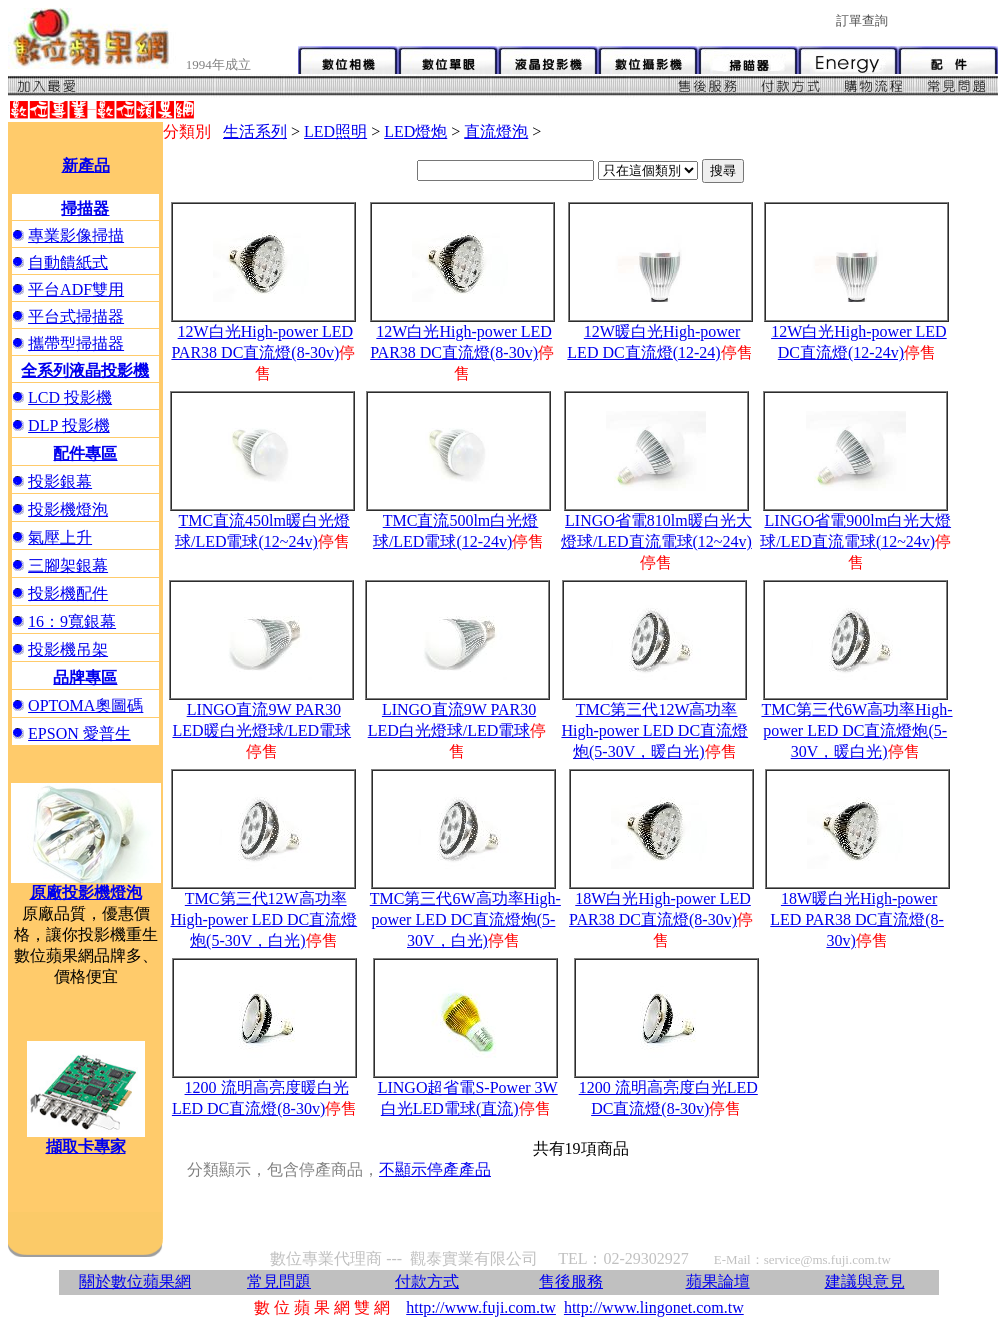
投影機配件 (68, 593)
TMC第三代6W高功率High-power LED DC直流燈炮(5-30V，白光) (465, 919)
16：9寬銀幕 (72, 621)
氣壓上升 (60, 537)
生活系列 (255, 131)
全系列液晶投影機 (85, 370)
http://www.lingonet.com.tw (654, 1307)
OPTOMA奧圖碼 (85, 705)
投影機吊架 (68, 649)
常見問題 (279, 1281)
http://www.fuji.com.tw (481, 1307)
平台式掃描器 (76, 316)
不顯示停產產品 (435, 1169)
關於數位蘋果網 (135, 1281)
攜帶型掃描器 (76, 343)
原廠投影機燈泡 (86, 892)
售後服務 (571, 1281)
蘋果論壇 (718, 1281)
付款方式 (427, 1281)
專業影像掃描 (76, 235)
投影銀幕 (60, 481)
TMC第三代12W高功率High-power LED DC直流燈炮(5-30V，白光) (264, 919)
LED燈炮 (415, 131)
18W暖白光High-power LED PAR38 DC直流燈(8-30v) (857, 919)
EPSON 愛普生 (79, 733)
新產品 (86, 165)
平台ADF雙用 (76, 289)
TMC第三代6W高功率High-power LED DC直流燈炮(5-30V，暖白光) (856, 730)
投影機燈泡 (68, 509)
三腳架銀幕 (68, 565)
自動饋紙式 (68, 262)
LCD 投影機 (70, 397)
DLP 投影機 (69, 425)
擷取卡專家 (86, 1146)
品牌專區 (85, 677)
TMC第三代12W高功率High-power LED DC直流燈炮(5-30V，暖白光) (654, 730)
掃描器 (85, 208)
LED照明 (335, 131)
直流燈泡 (496, 131)
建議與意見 (865, 1281)
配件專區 (85, 453)
